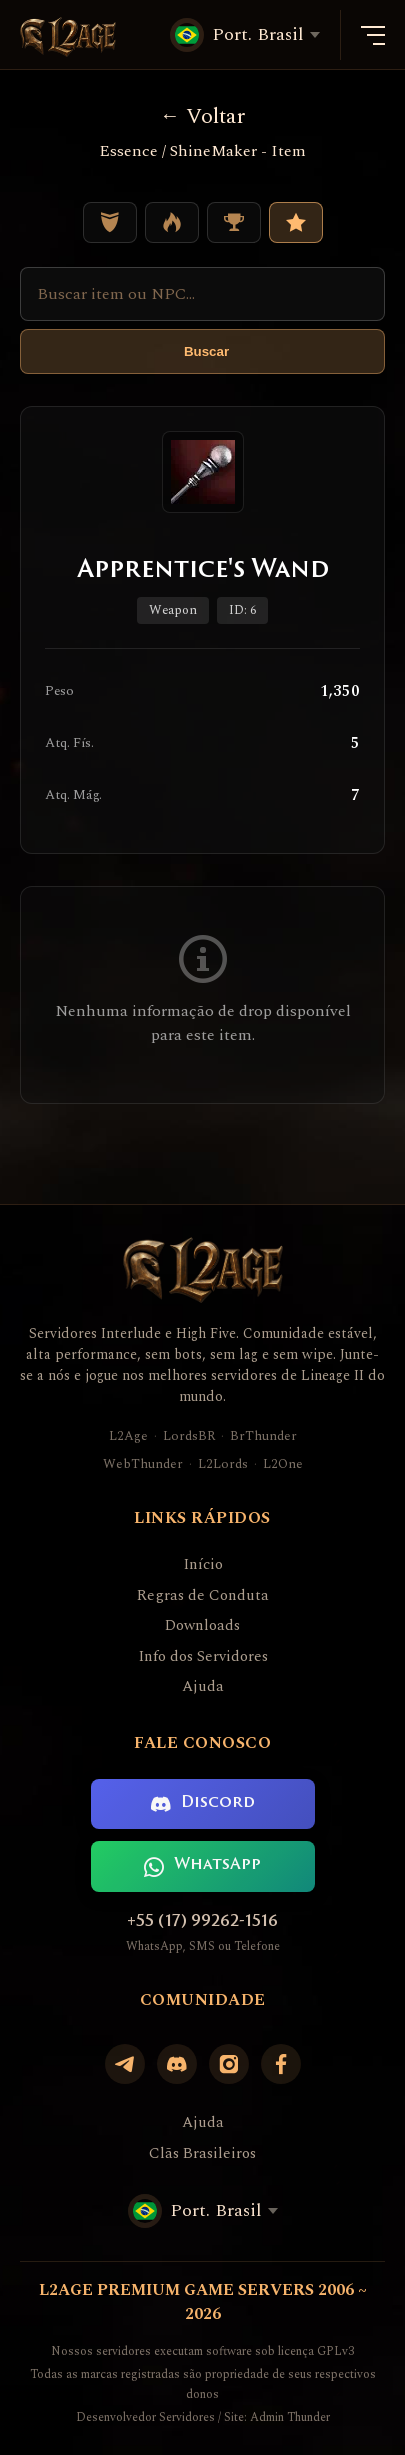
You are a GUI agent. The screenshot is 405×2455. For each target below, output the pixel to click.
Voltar (202, 116)
